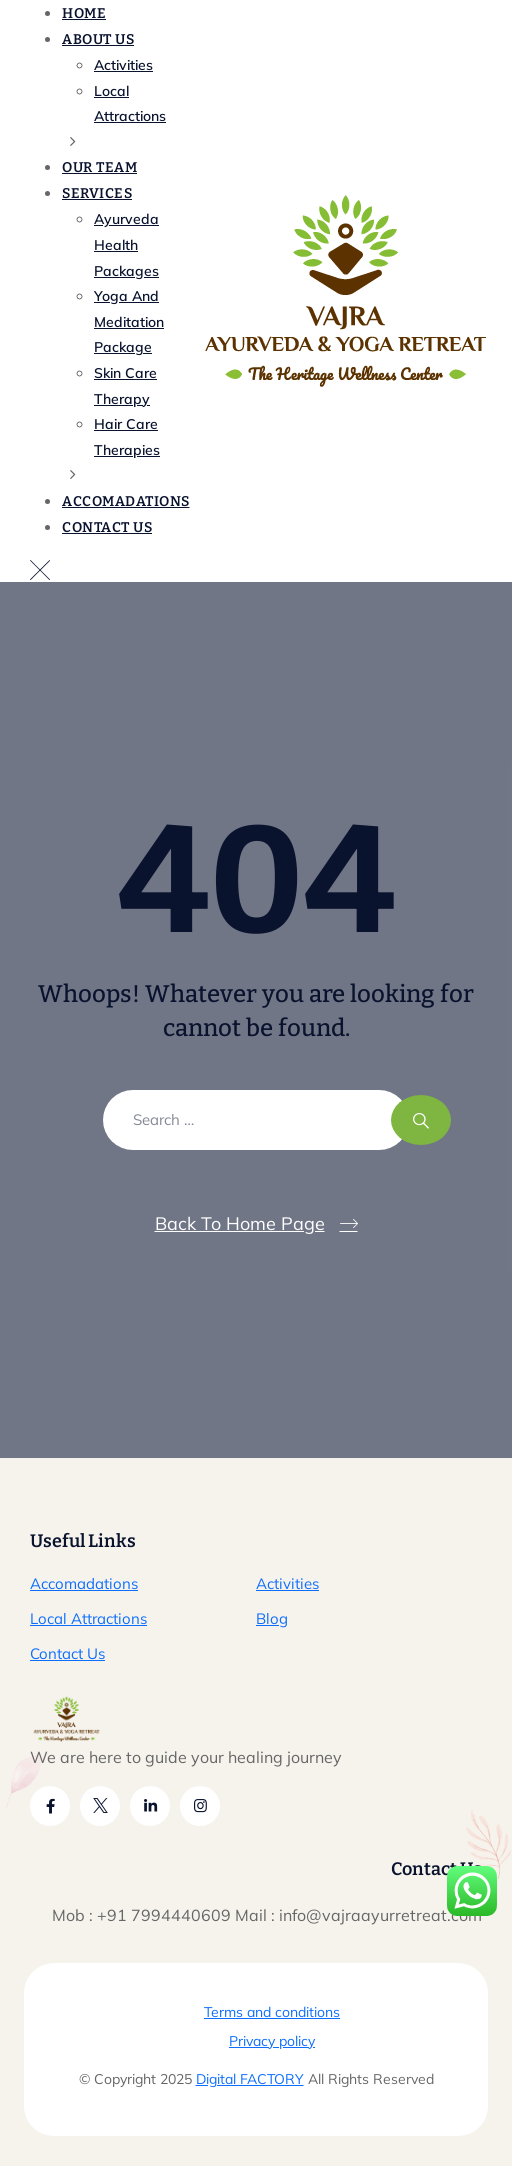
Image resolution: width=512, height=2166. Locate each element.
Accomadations (126, 501)
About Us (98, 39)
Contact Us (107, 527)
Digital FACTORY (250, 2079)
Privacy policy (272, 2041)
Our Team (99, 167)
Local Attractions (88, 1618)
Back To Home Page (240, 1223)
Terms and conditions (272, 2012)
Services (97, 193)
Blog (272, 1618)
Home (84, 13)
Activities (287, 1583)
